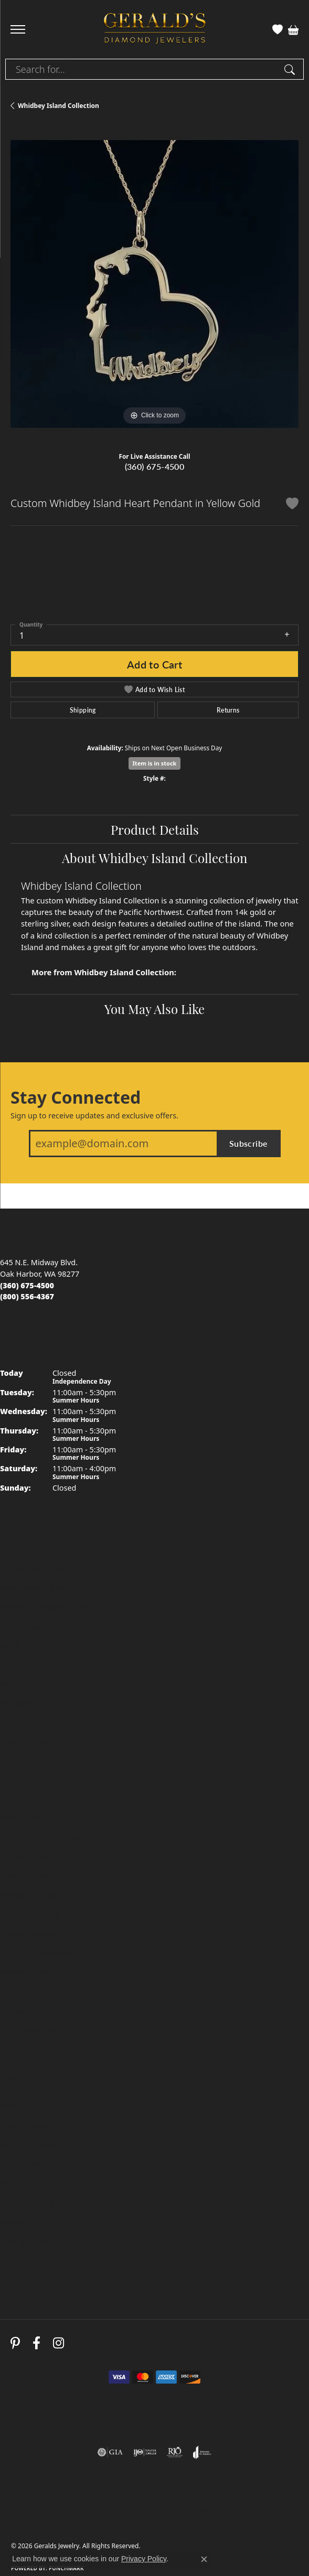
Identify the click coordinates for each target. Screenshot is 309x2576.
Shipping (83, 710)
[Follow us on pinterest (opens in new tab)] (15, 2342)
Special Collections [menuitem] (33, 1742)
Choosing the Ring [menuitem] (32, 1875)
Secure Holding (27, 2202)
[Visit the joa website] (202, 2452)
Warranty (16, 2182)
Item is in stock (155, 763)
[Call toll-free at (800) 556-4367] (27, 1296)
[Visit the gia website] (110, 2452)
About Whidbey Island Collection (154, 857)
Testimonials (22, 2164)
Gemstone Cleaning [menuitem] (35, 1991)
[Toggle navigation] (17, 29)
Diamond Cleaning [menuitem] (33, 1972)
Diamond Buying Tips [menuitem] (38, 1856)
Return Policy (40, 2511)
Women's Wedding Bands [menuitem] (45, 1607)
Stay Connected (75, 1097)
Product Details (155, 829)
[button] (277, 29)
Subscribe (248, 1143)
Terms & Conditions (171, 2511)
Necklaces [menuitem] (17, 1684)
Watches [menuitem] (15, 1723)
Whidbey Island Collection (58, 105)
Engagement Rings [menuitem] (33, 1568)
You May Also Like (154, 1008)
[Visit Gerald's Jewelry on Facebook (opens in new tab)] (36, 2342)
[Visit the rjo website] (175, 2452)
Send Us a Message (34, 2144)
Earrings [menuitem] (14, 1664)
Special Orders (25, 2241)
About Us (16, 2105)
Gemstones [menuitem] (20, 1626)
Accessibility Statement (70, 2522)
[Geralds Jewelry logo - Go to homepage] (154, 30)
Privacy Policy (100, 2511)
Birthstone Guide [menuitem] (30, 1895)
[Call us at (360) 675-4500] (27, 1285)
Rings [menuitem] (9, 1646)
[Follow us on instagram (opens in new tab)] (58, 2342)
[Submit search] (291, 69)
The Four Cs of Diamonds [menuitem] (44, 1837)
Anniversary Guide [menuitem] (32, 2010)
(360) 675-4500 (155, 466)
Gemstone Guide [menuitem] (30, 1914)
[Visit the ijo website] (145, 2452)
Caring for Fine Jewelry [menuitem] (40, 1953)
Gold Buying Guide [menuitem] (33, 2030)
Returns (228, 710)
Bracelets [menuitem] (16, 1703)
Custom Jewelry (27, 2125)
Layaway (15, 2221)
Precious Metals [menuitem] (28, 1933)
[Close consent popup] (204, 2559)
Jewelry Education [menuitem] (31, 1818)
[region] (154, 284)
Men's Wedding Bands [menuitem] (39, 1587)
